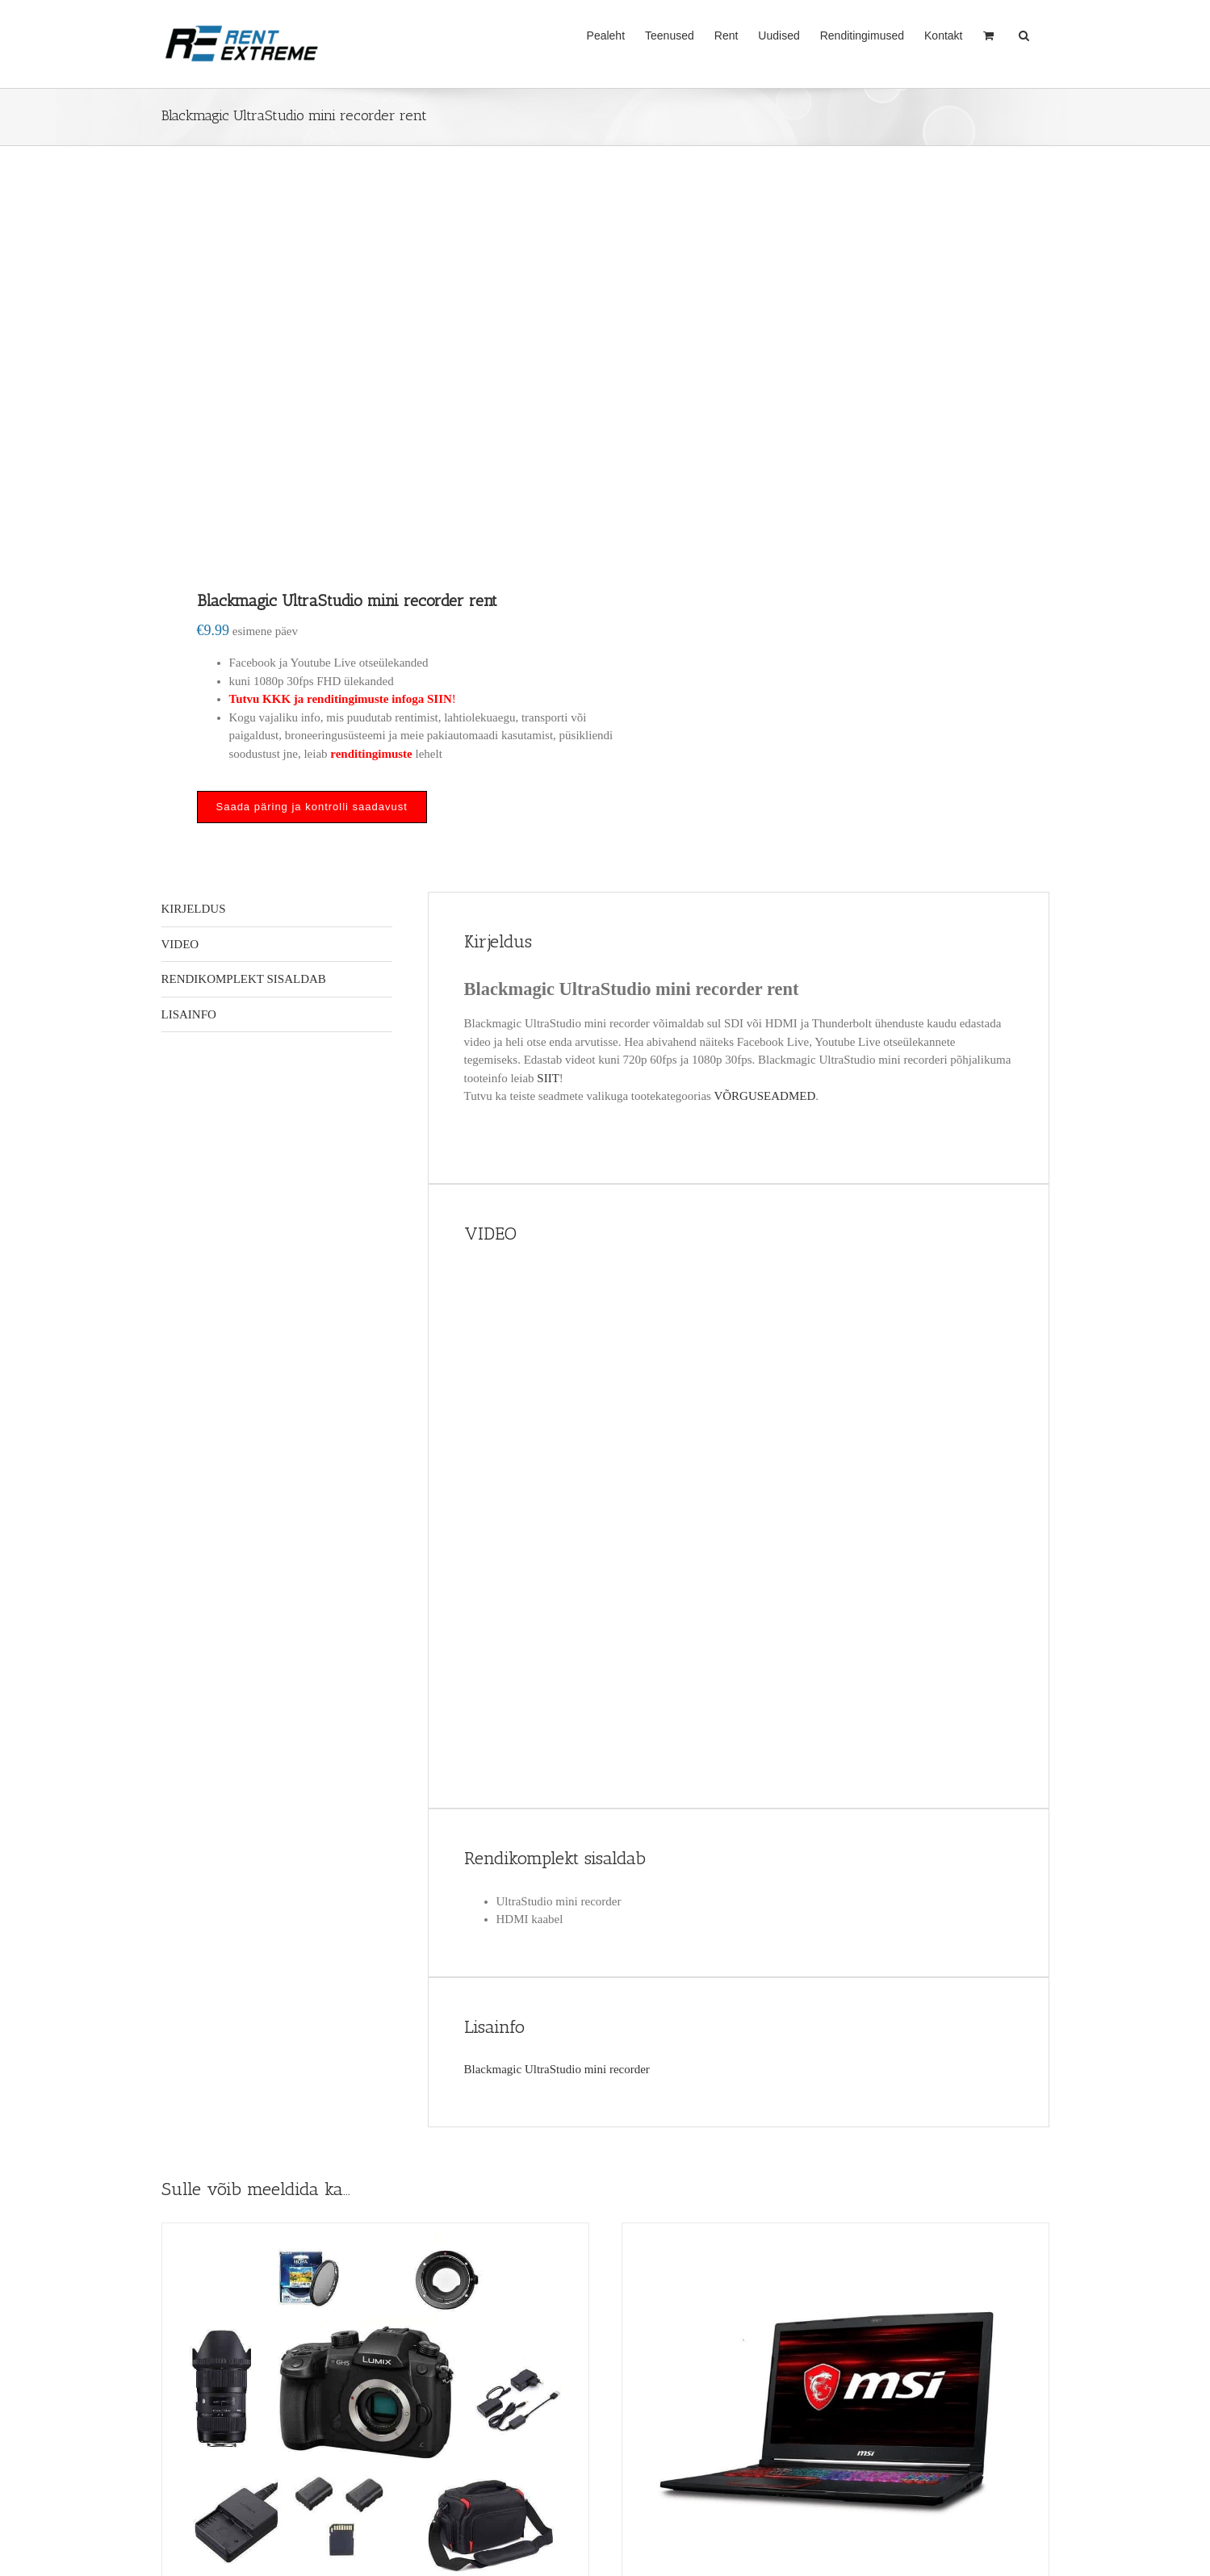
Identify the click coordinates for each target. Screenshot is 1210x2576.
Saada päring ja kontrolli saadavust (312, 807)
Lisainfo (188, 1014)
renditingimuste (371, 753)
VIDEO (180, 944)
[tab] (276, 909)
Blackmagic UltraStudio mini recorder (558, 2069)
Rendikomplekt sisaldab (243, 978)
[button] (1024, 34)
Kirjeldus (193, 908)
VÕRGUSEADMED (764, 1095)
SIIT (548, 1078)
